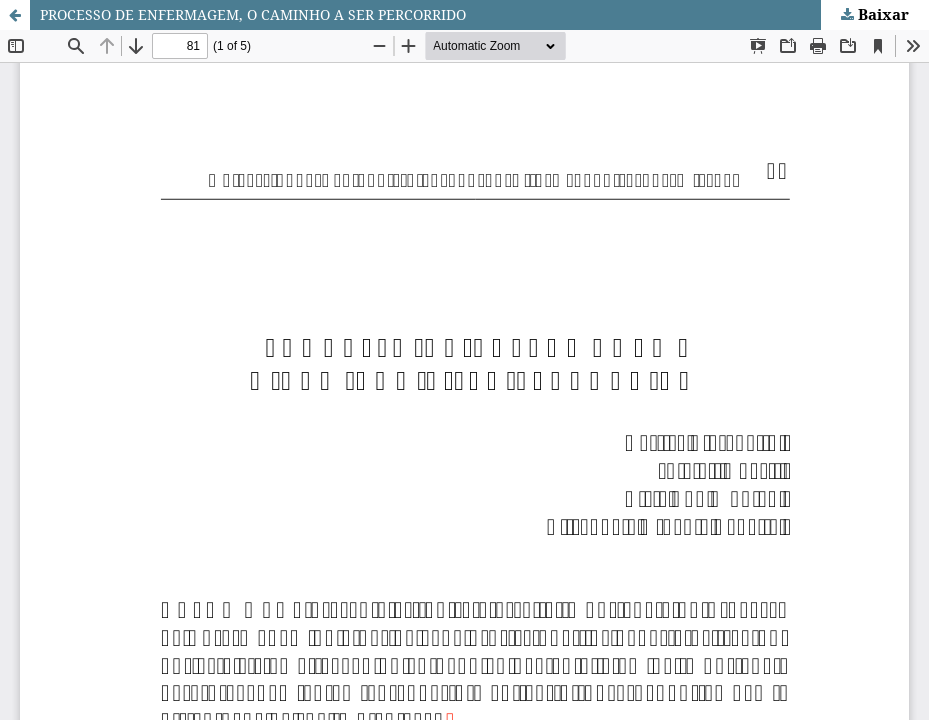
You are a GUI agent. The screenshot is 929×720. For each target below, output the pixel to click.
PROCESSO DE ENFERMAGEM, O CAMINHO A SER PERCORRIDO (253, 14)
